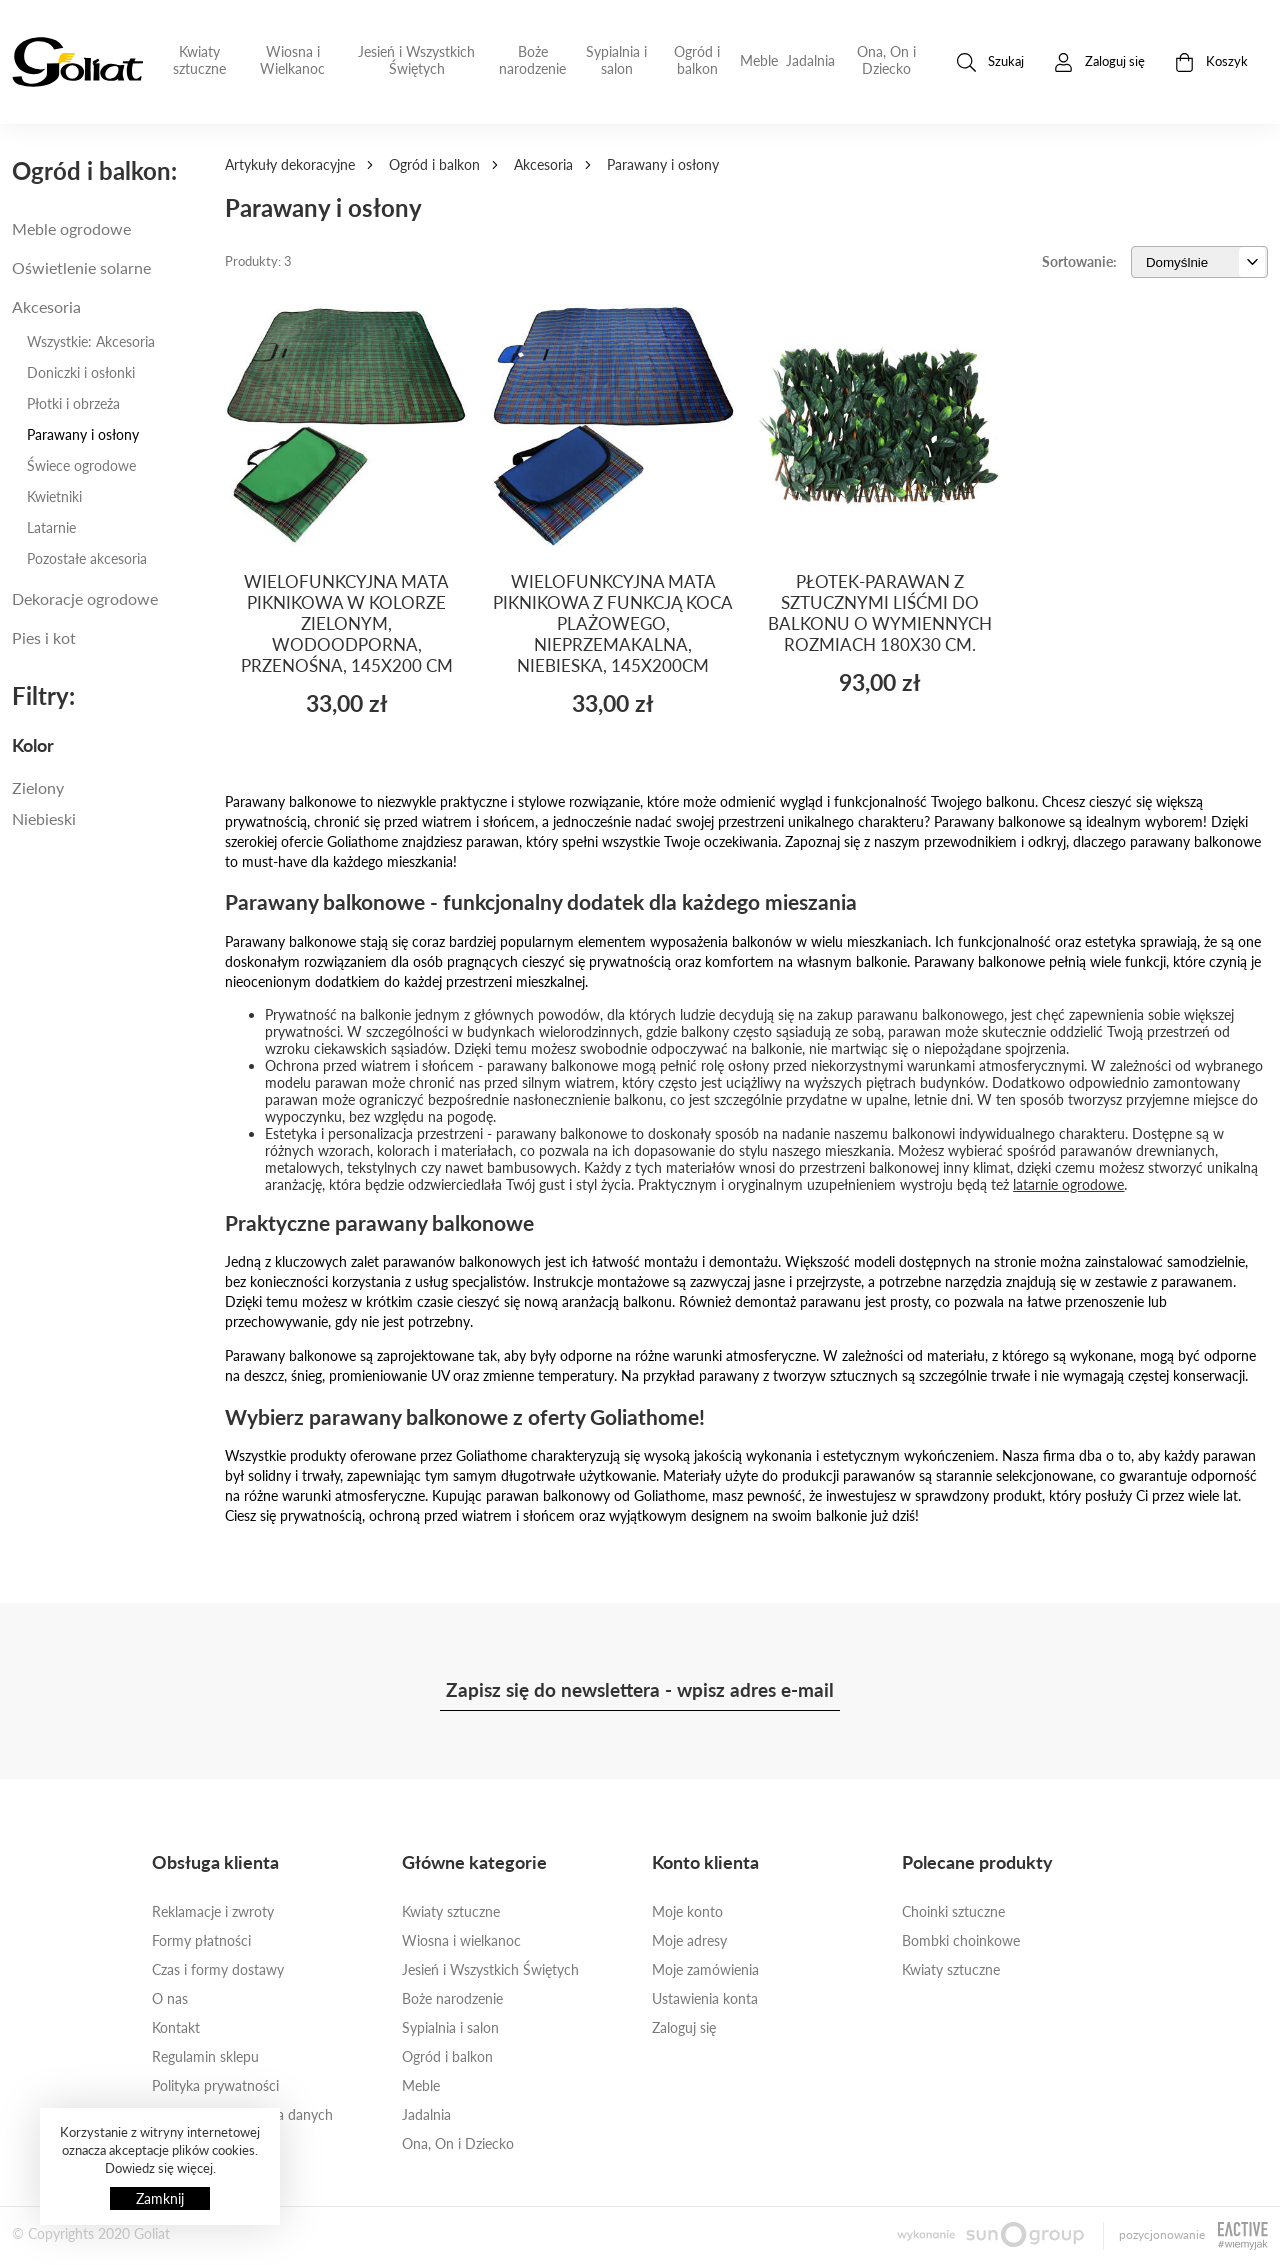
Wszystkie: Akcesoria (91, 341)
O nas (170, 1998)
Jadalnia (810, 60)
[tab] (106, 745)
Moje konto (687, 1911)
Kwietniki (54, 496)
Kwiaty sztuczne (199, 60)
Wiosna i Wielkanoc (292, 60)
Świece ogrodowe (81, 465)
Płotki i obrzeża (73, 403)
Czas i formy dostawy (218, 1969)
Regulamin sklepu (205, 2056)
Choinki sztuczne (953, 1911)
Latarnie (51, 527)
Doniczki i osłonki (81, 372)
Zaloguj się (684, 2027)
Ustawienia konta (705, 1998)
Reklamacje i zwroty (213, 1911)
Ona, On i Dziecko (886, 60)
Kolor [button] (33, 745)
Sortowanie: (1079, 261)
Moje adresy (689, 1940)
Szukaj (990, 62)
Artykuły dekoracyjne (290, 164)
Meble (759, 60)
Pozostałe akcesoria (87, 558)
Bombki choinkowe (961, 1940)
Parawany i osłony (83, 434)
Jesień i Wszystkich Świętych (416, 60)
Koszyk (1211, 62)
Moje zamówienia (705, 1969)
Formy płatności (201, 1940)
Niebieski (44, 818)
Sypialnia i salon (616, 60)
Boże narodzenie (532, 60)
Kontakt (176, 2027)
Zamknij (160, 2198)
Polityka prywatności (215, 2085)
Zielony (38, 787)
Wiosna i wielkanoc (461, 1940)
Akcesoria (543, 164)
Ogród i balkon (697, 60)
